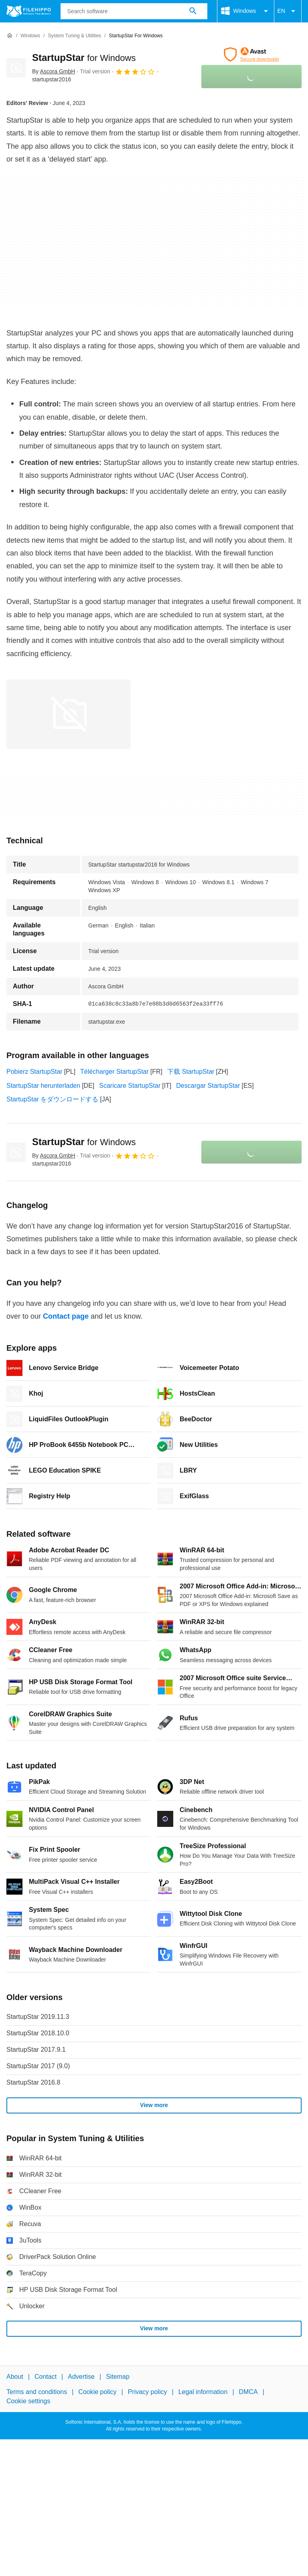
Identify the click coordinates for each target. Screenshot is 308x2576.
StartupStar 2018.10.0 (37, 2033)
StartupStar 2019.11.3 (37, 2016)
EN (288, 11)
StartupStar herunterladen (43, 1085)
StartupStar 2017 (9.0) (38, 2066)
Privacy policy (147, 2392)
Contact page (66, 1316)
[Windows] (30, 35)
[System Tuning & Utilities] (74, 35)
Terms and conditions (36, 2392)
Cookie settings (28, 2401)
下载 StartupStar (190, 1071)
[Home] (9, 35)
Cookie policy (97, 2392)
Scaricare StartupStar (129, 1085)
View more (154, 2105)
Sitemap (118, 2376)
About (14, 2376)
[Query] (134, 11)
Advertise (81, 2376)
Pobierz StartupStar (34, 1071)
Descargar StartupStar (208, 1085)
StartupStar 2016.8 (33, 2082)
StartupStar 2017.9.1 (36, 2049)
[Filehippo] (28, 11)
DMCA (248, 2392)
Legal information (203, 2392)
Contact (45, 2376)
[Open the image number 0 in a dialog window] (68, 714)
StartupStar (84, 57)
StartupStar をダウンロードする (52, 1099)
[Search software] (193, 11)
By (53, 71)
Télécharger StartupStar (114, 1071)
